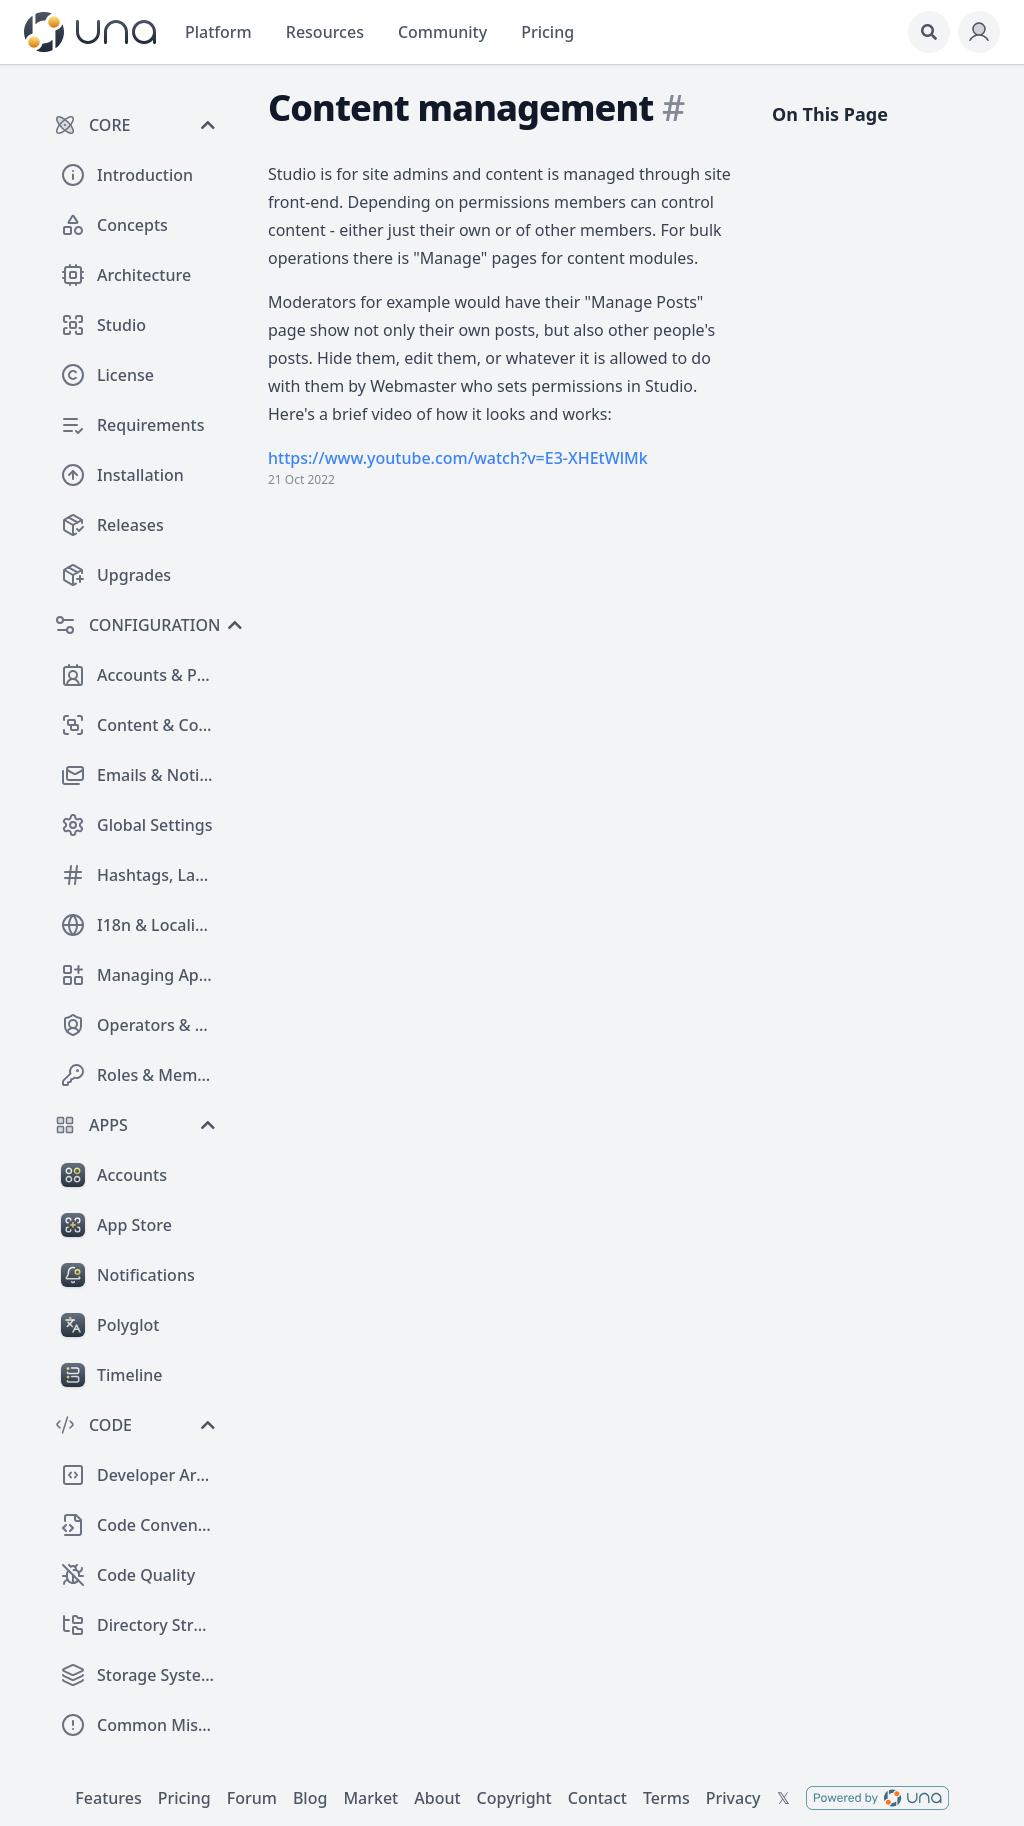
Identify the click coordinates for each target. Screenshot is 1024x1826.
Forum (252, 1798)
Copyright (514, 1798)
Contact (597, 1798)
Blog (310, 1798)
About (437, 1798)
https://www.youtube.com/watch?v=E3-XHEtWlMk (458, 458)
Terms (666, 1798)
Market (370, 1798)
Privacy (733, 1798)
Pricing (184, 1798)
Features (108, 1798)
